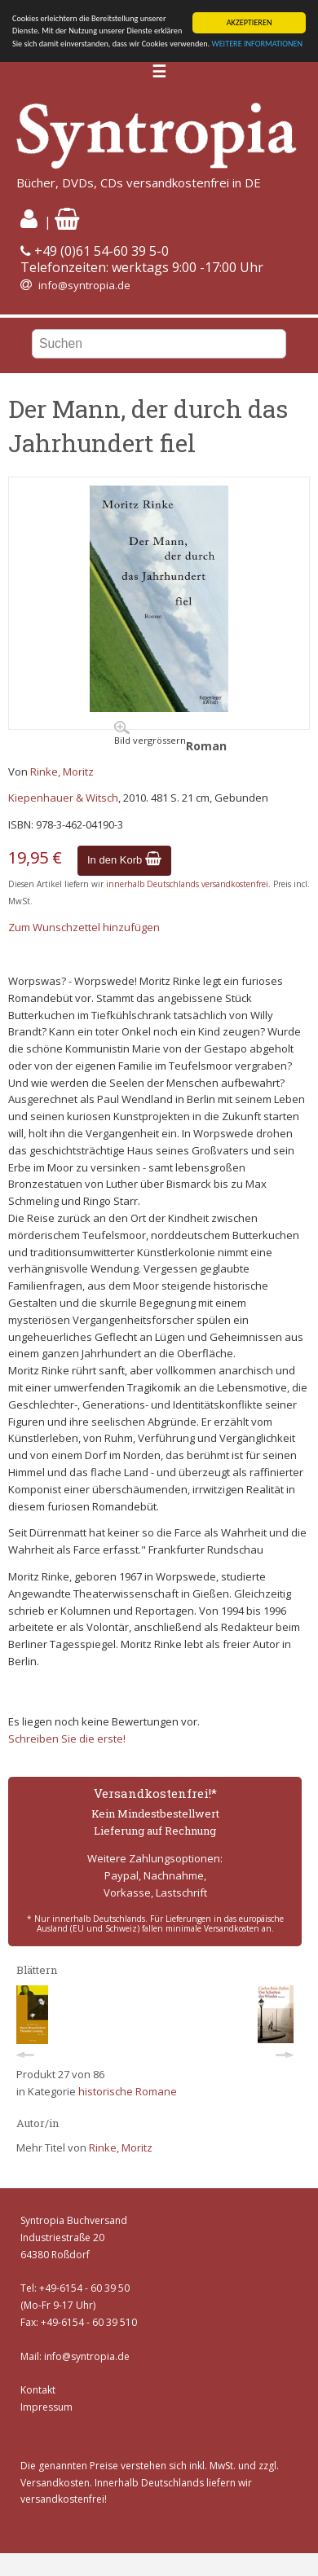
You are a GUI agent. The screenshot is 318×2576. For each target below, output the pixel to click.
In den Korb (124, 860)
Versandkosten (55, 2483)
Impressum (46, 2407)
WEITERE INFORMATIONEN (257, 43)
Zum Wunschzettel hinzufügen (84, 927)
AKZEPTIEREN (249, 22)
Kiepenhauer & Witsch (63, 797)
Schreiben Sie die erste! (67, 1738)
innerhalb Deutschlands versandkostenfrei (187, 884)
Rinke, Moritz (62, 771)
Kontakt (37, 2390)
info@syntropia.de (84, 285)
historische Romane (127, 2091)
